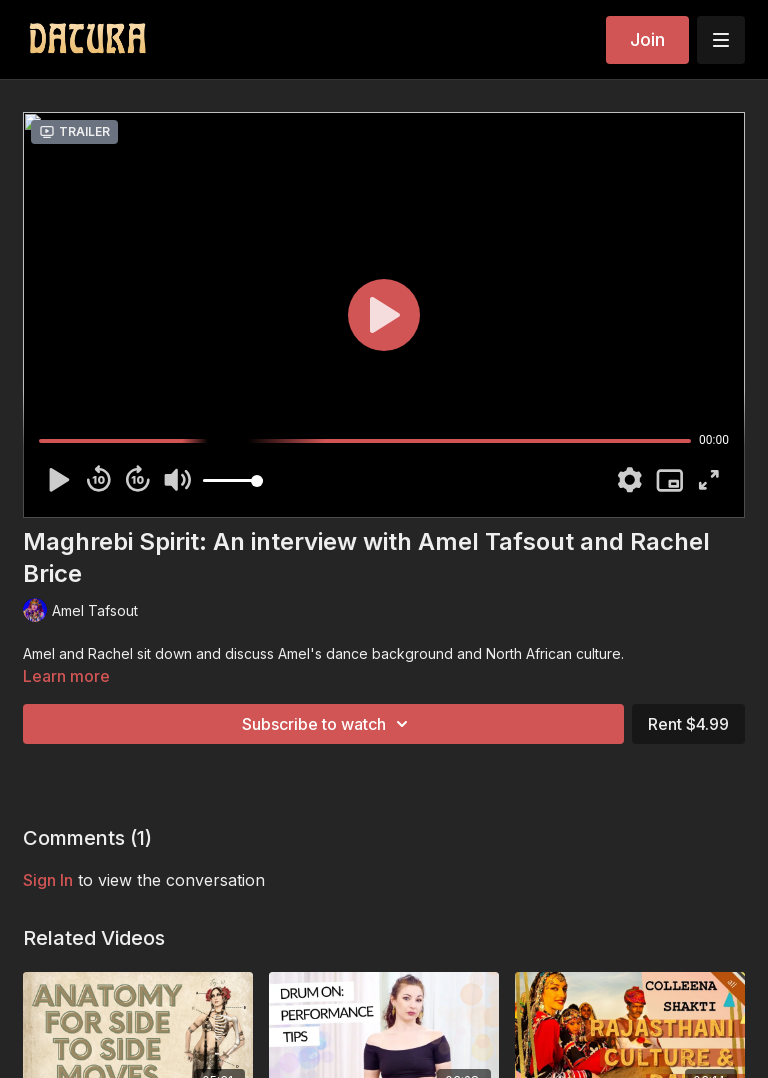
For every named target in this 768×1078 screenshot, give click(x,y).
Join (647, 39)
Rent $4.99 (688, 724)
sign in (48, 880)
